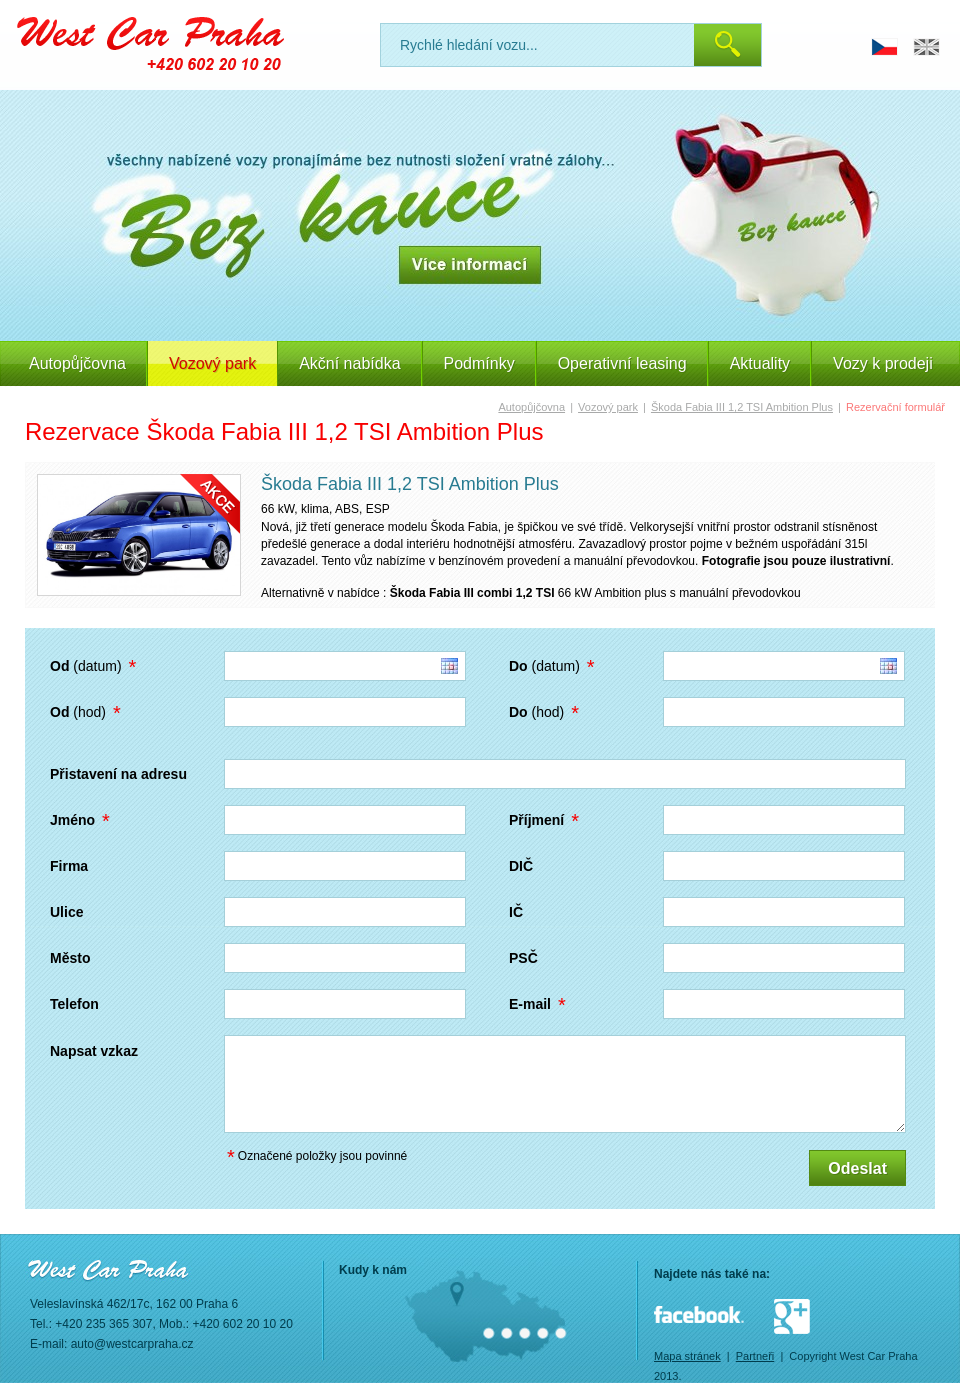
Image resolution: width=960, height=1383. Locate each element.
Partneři (755, 1356)
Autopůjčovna (77, 363)
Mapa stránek (687, 1356)
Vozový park (608, 407)
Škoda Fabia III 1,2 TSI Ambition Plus (742, 407)
